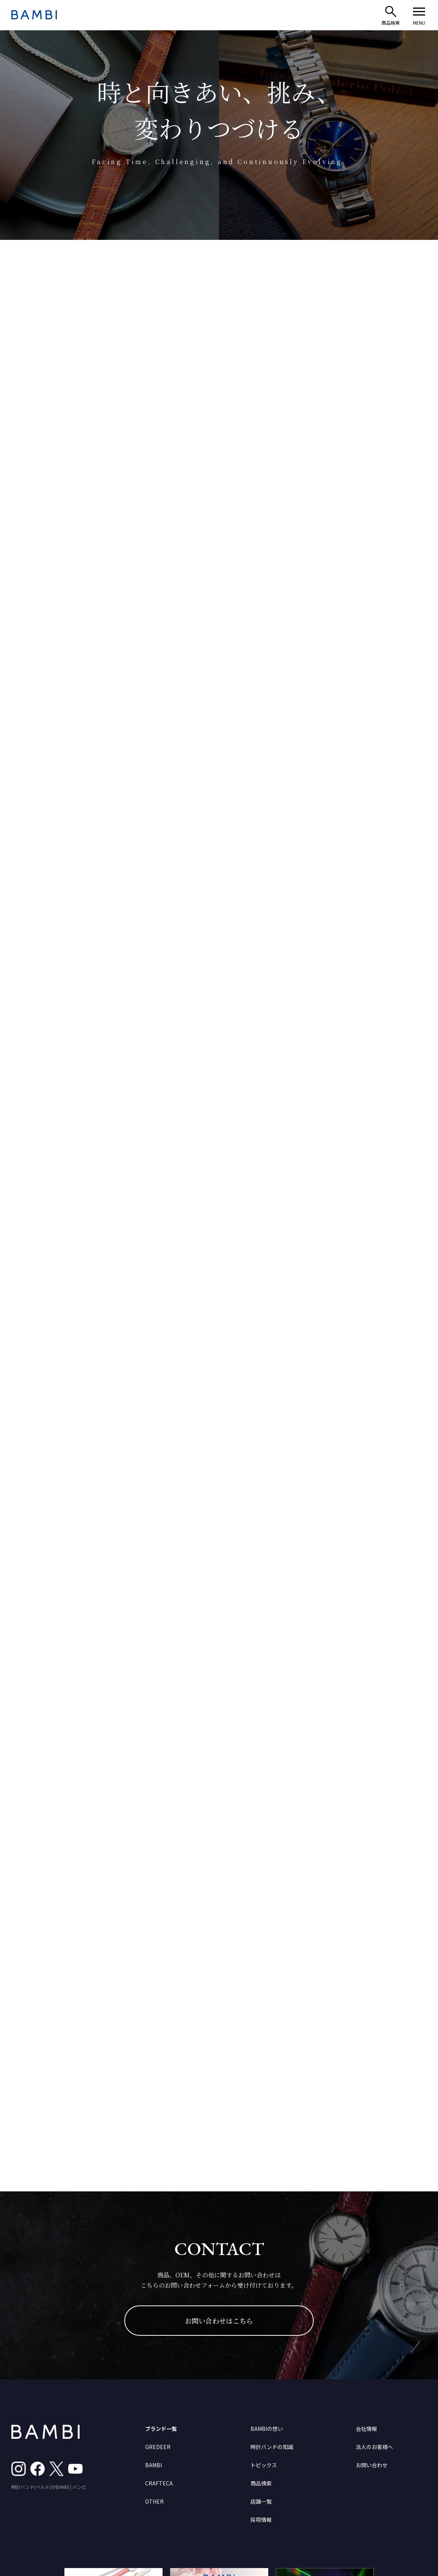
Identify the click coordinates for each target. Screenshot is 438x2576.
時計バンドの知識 (271, 2447)
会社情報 (366, 2428)
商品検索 (261, 2483)
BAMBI (153, 2465)
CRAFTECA (159, 2483)
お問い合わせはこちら (219, 2321)
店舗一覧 (261, 2501)
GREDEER (158, 2447)
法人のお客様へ (374, 2447)
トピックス (263, 2465)
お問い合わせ (372, 2465)
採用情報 (261, 2519)
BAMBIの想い (266, 2428)
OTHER (154, 2501)
